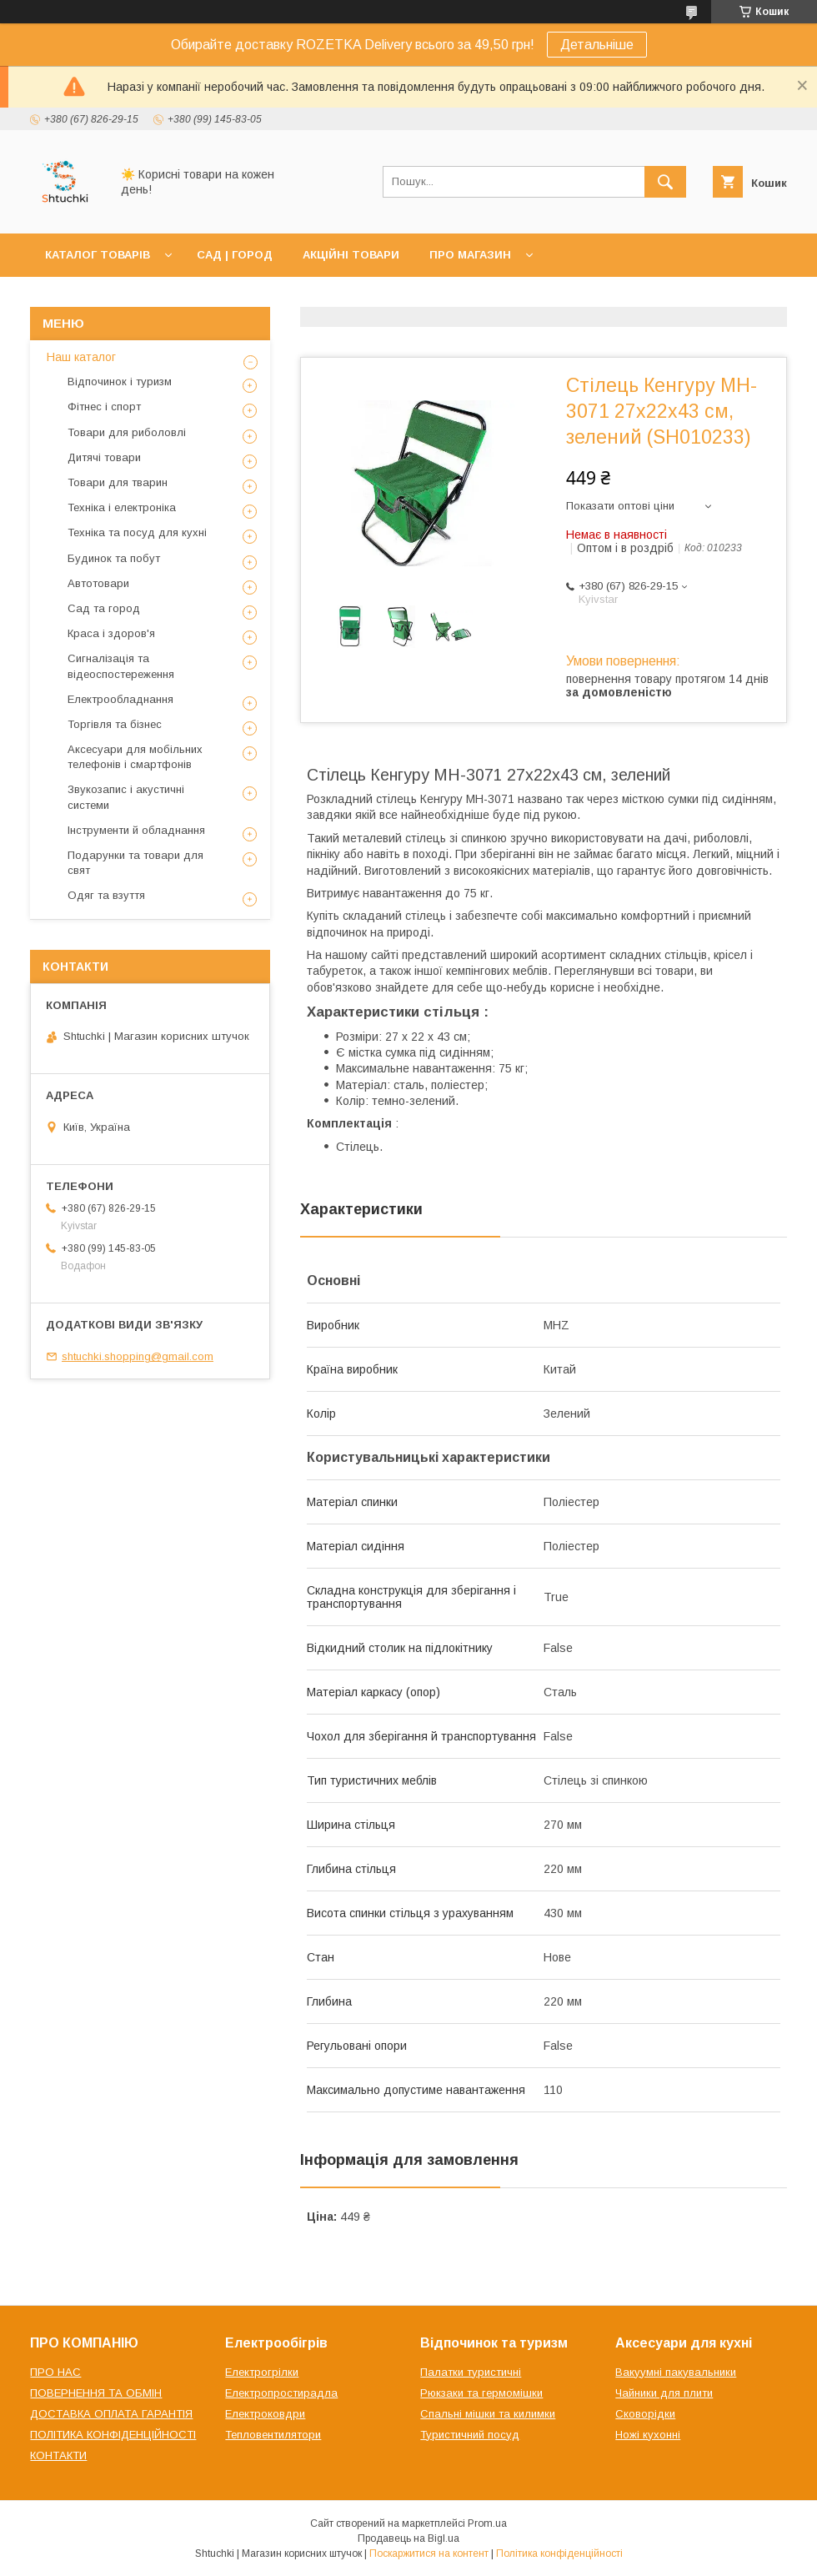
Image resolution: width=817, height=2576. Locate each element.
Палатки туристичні (470, 2372)
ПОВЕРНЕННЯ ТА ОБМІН (96, 2393)
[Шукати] (665, 182)
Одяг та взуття (106, 895)
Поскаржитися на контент (429, 2553)
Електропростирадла (281, 2393)
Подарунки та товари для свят (135, 862)
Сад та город (104, 608)
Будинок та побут (114, 558)
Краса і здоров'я (111, 633)
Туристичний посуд (469, 2434)
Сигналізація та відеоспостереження (121, 666)
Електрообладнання (120, 699)
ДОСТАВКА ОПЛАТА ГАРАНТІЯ (111, 2414)
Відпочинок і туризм (120, 381)
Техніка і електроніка (122, 507)
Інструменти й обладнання (136, 830)
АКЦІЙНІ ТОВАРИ (351, 255)
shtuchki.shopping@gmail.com (137, 1356)
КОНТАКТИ (58, 2455)
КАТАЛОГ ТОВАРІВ (97, 255)
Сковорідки (645, 2414)
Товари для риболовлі (127, 432)
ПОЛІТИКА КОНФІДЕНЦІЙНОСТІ (113, 2434)
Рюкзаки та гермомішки (481, 2393)
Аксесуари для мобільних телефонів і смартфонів (135, 757)
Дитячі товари (104, 457)
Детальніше (597, 45)
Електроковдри (265, 2414)
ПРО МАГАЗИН (470, 255)
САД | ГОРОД (235, 255)
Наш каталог (81, 357)
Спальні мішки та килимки (487, 2414)
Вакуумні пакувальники (675, 2372)
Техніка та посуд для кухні (137, 532)
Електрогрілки (261, 2372)
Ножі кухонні (647, 2434)
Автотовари (98, 583)
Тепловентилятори (273, 2434)
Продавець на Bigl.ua (408, 2538)
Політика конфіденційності (559, 2553)
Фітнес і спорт (104, 406)
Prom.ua (487, 2523)
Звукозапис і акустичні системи (126, 797)
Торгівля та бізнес (115, 724)
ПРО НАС (55, 2372)
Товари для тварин (118, 482)
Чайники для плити (664, 2393)
